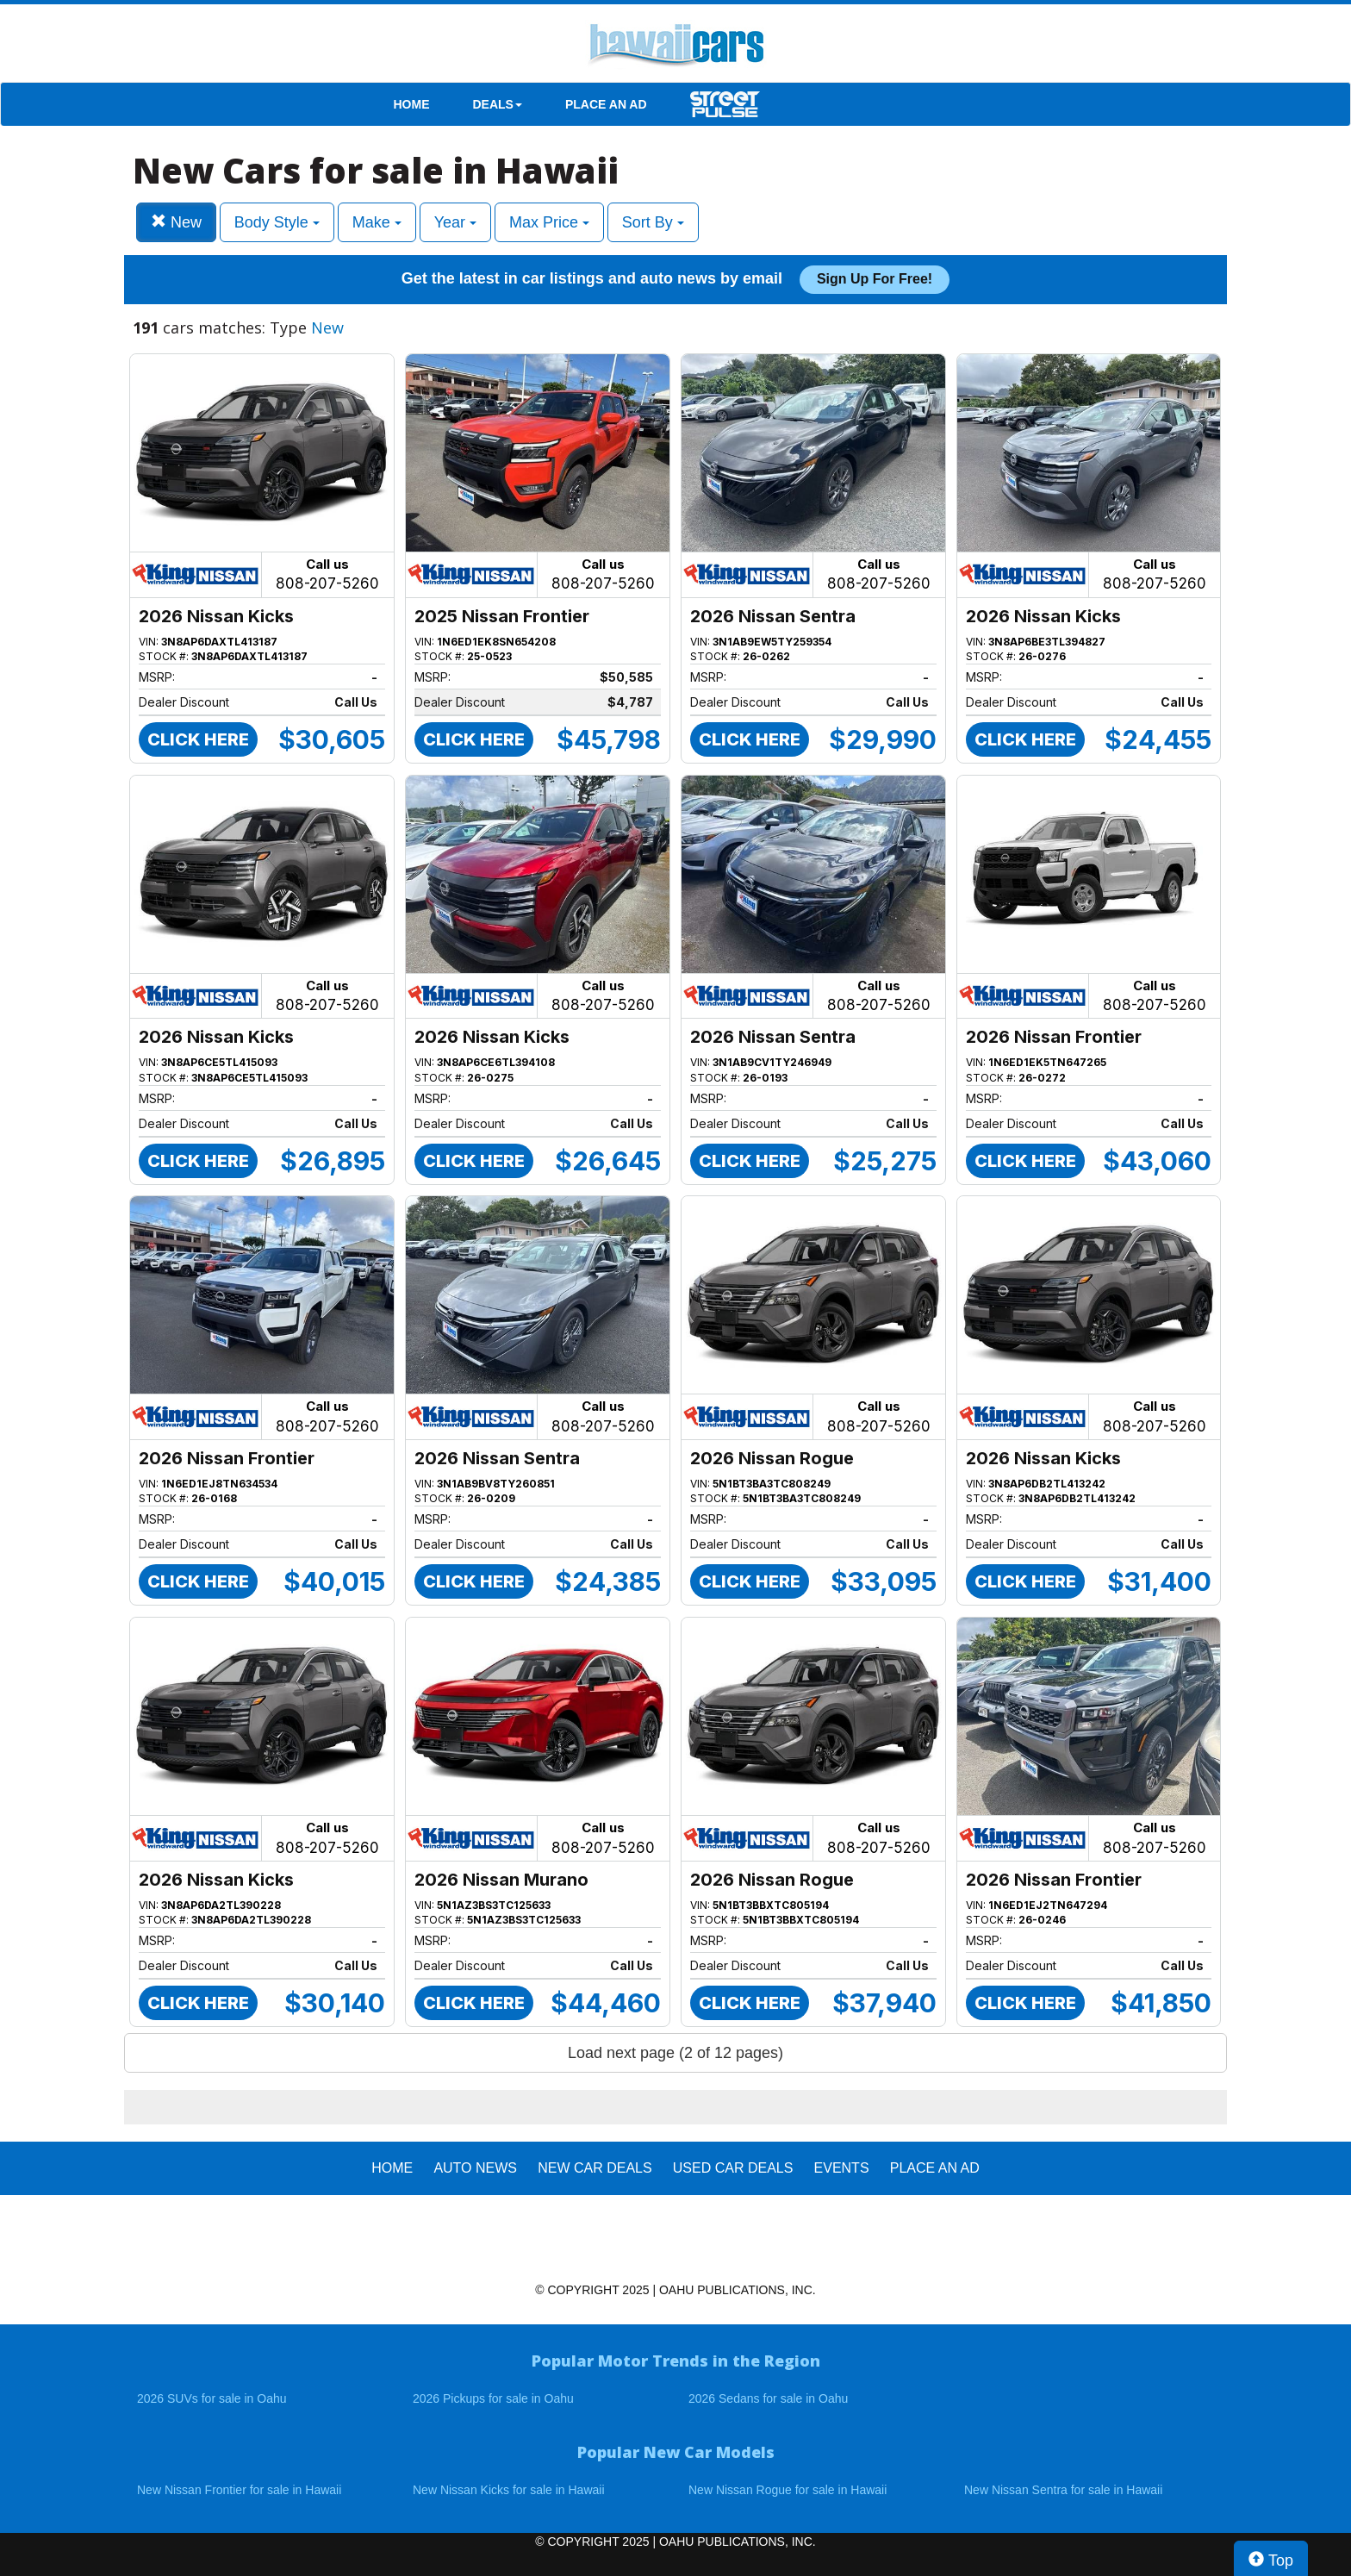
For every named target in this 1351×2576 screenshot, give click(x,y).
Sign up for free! (874, 278)
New (176, 222)
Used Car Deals (733, 2168)
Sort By (653, 222)
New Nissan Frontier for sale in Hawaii (239, 2490)
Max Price (549, 222)
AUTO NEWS (475, 2168)
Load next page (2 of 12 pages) (675, 2052)
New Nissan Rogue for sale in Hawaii (787, 2490)
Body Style (277, 222)
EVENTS (841, 2168)
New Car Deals (594, 2168)
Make (377, 222)
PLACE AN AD (606, 104)
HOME (412, 104)
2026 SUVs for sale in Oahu (212, 2398)
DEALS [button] (497, 104)
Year (455, 222)
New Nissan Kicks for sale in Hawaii (509, 2490)
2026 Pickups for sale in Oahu (493, 2398)
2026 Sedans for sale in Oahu (768, 2398)
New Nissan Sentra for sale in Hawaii (1063, 2490)
